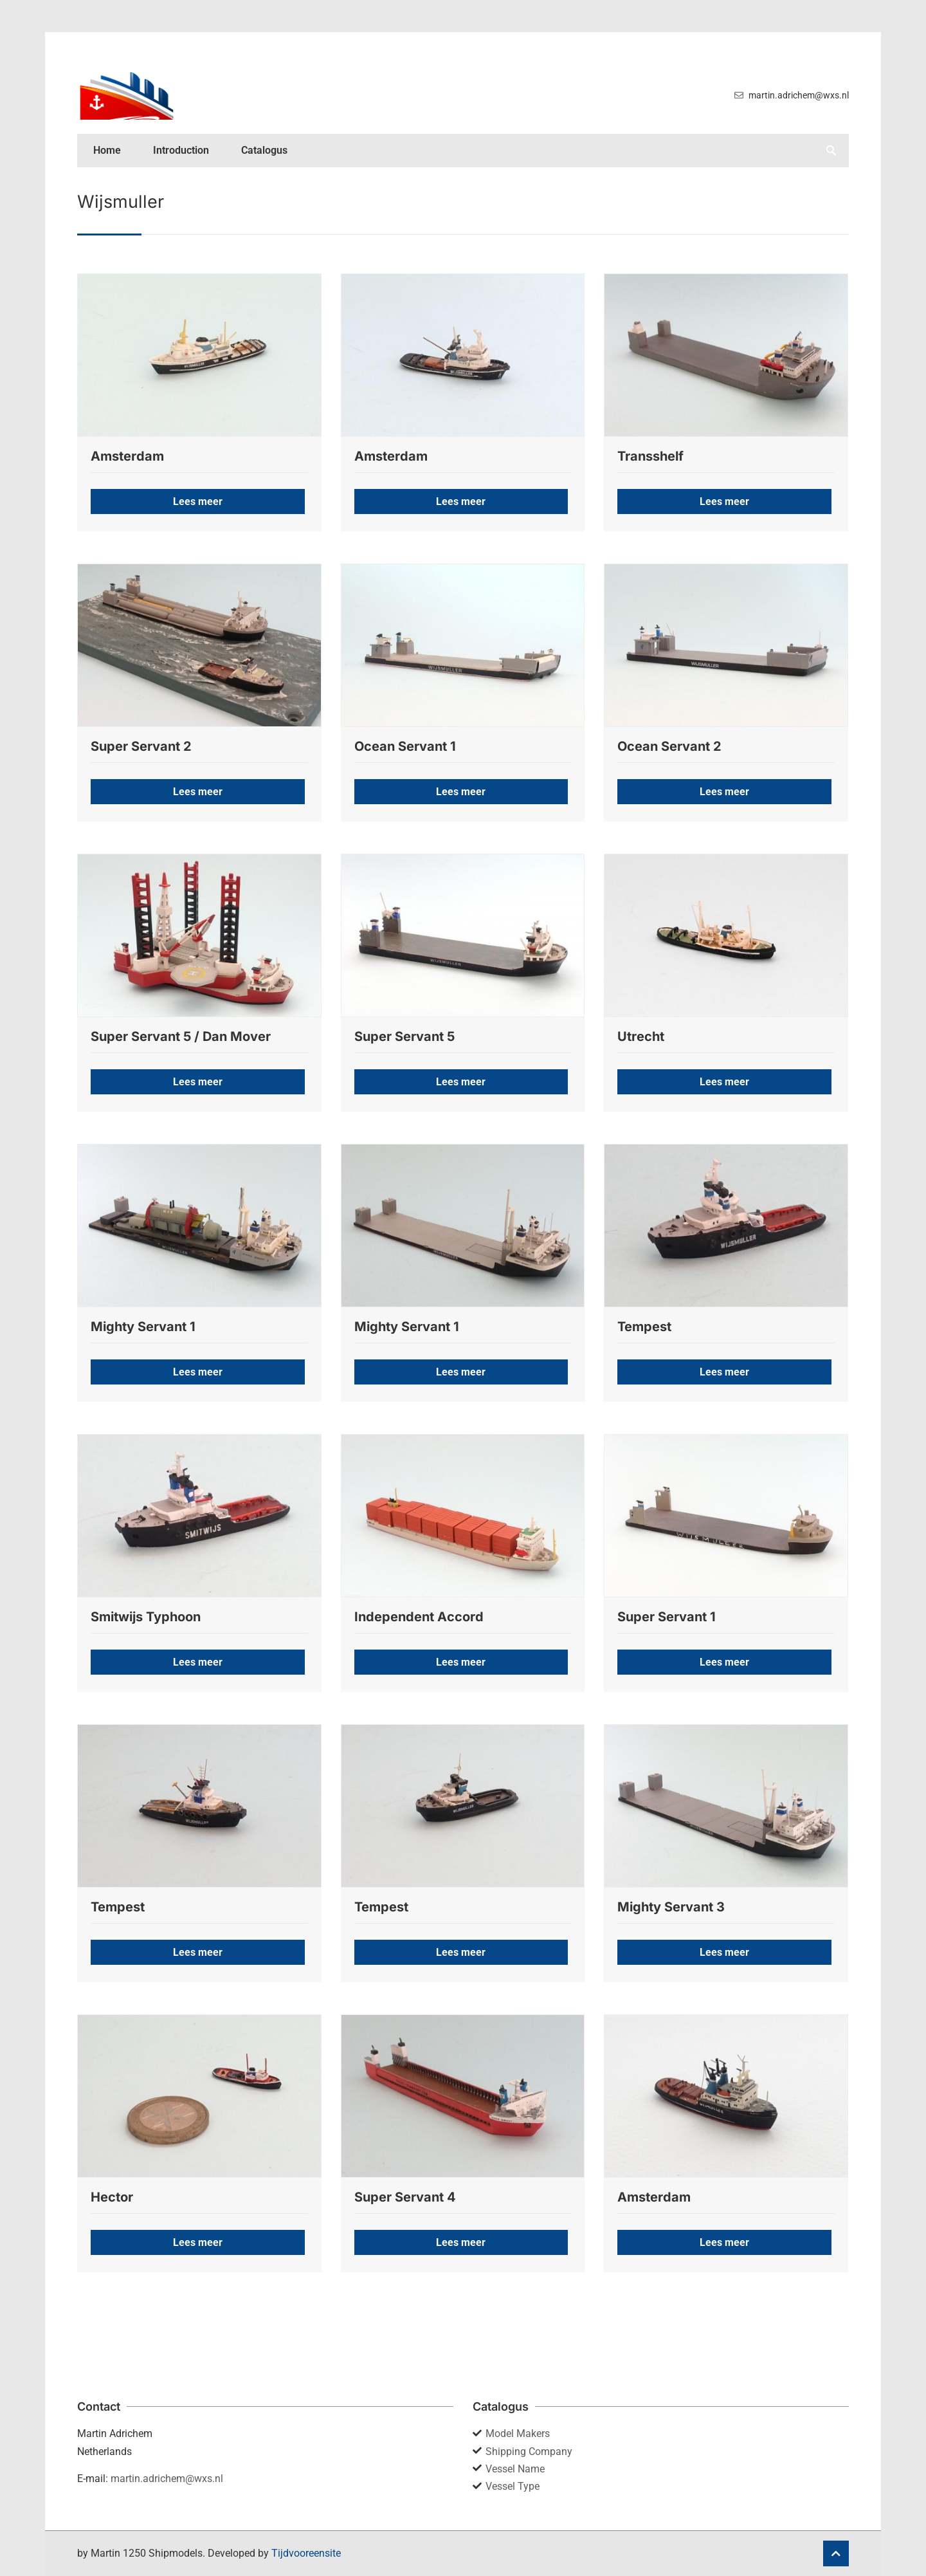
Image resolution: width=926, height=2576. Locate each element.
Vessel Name (515, 2469)
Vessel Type (513, 2486)
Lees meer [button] (197, 501)
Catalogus (264, 150)
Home (107, 150)
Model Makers (518, 2433)
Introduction (181, 150)
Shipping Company (529, 2451)
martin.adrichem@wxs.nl (167, 2478)
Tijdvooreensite (306, 2553)
